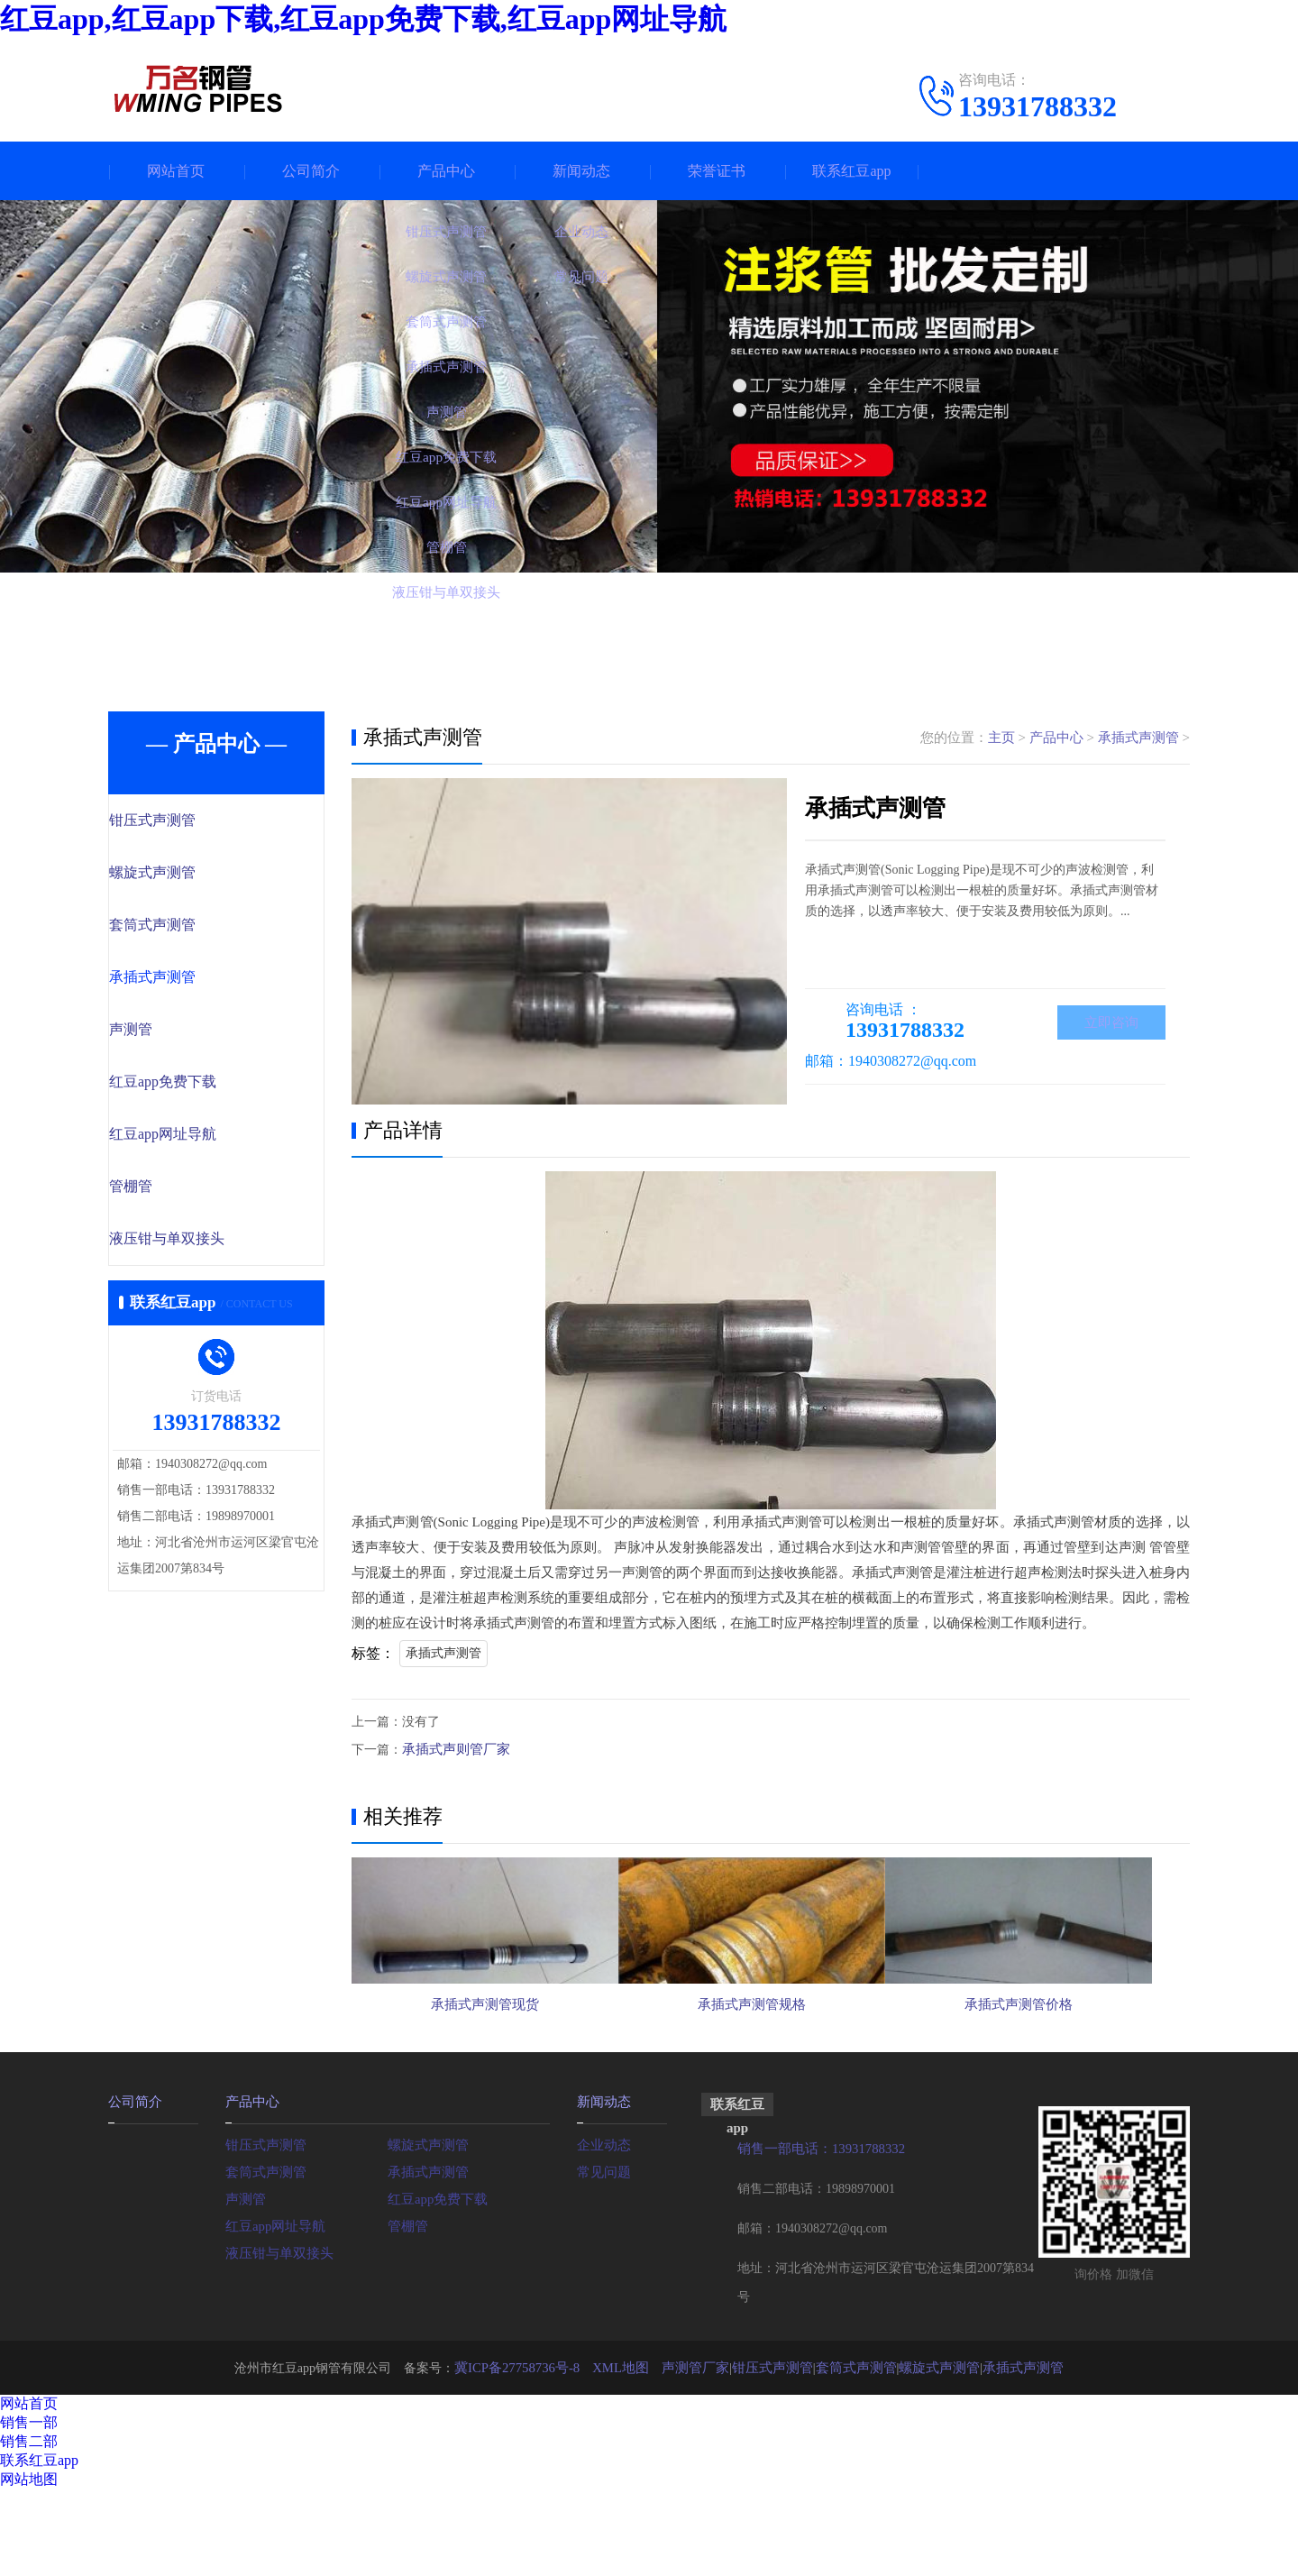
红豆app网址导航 (201, 1140)
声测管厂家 (701, 2454)
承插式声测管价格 (1054, 2077)
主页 (1001, 737)
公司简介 (311, 171)
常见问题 (602, 2257)
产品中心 (446, 171)
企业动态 (602, 2230)
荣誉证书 (716, 171)
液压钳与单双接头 (205, 1247)
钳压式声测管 (191, 821)
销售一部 (29, 2508)
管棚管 (171, 1194)
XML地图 (630, 2454)
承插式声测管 (191, 981)
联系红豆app (851, 171)
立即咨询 (1111, 1024)
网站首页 (176, 171)
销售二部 (29, 2527)
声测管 (171, 1034)
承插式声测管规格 (769, 2077)
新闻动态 (581, 171)
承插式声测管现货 (484, 2077)
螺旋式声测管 (191, 874)
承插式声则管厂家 (452, 1749)
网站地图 (29, 2565)
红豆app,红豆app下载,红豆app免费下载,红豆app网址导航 (363, 19)
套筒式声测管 (191, 928)
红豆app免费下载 (201, 1087)
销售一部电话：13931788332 (816, 2235)
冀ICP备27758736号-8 (531, 2454)
